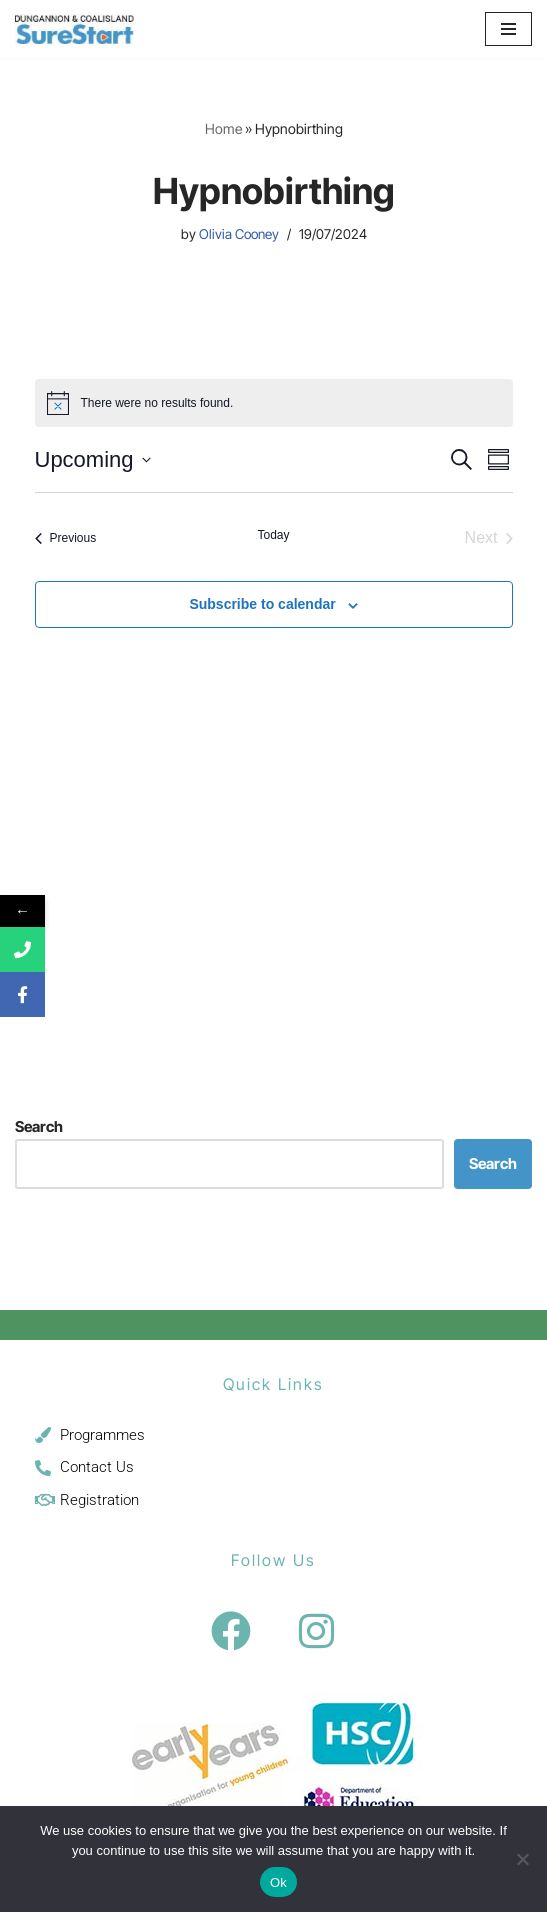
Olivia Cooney (239, 234)
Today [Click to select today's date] (273, 535)
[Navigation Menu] (508, 29)
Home (223, 128)
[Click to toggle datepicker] (93, 459)
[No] (522, 1859)
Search (39, 1126)
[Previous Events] (66, 538)
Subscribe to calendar (262, 604)
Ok (278, 1882)
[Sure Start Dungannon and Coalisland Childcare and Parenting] (75, 29)
